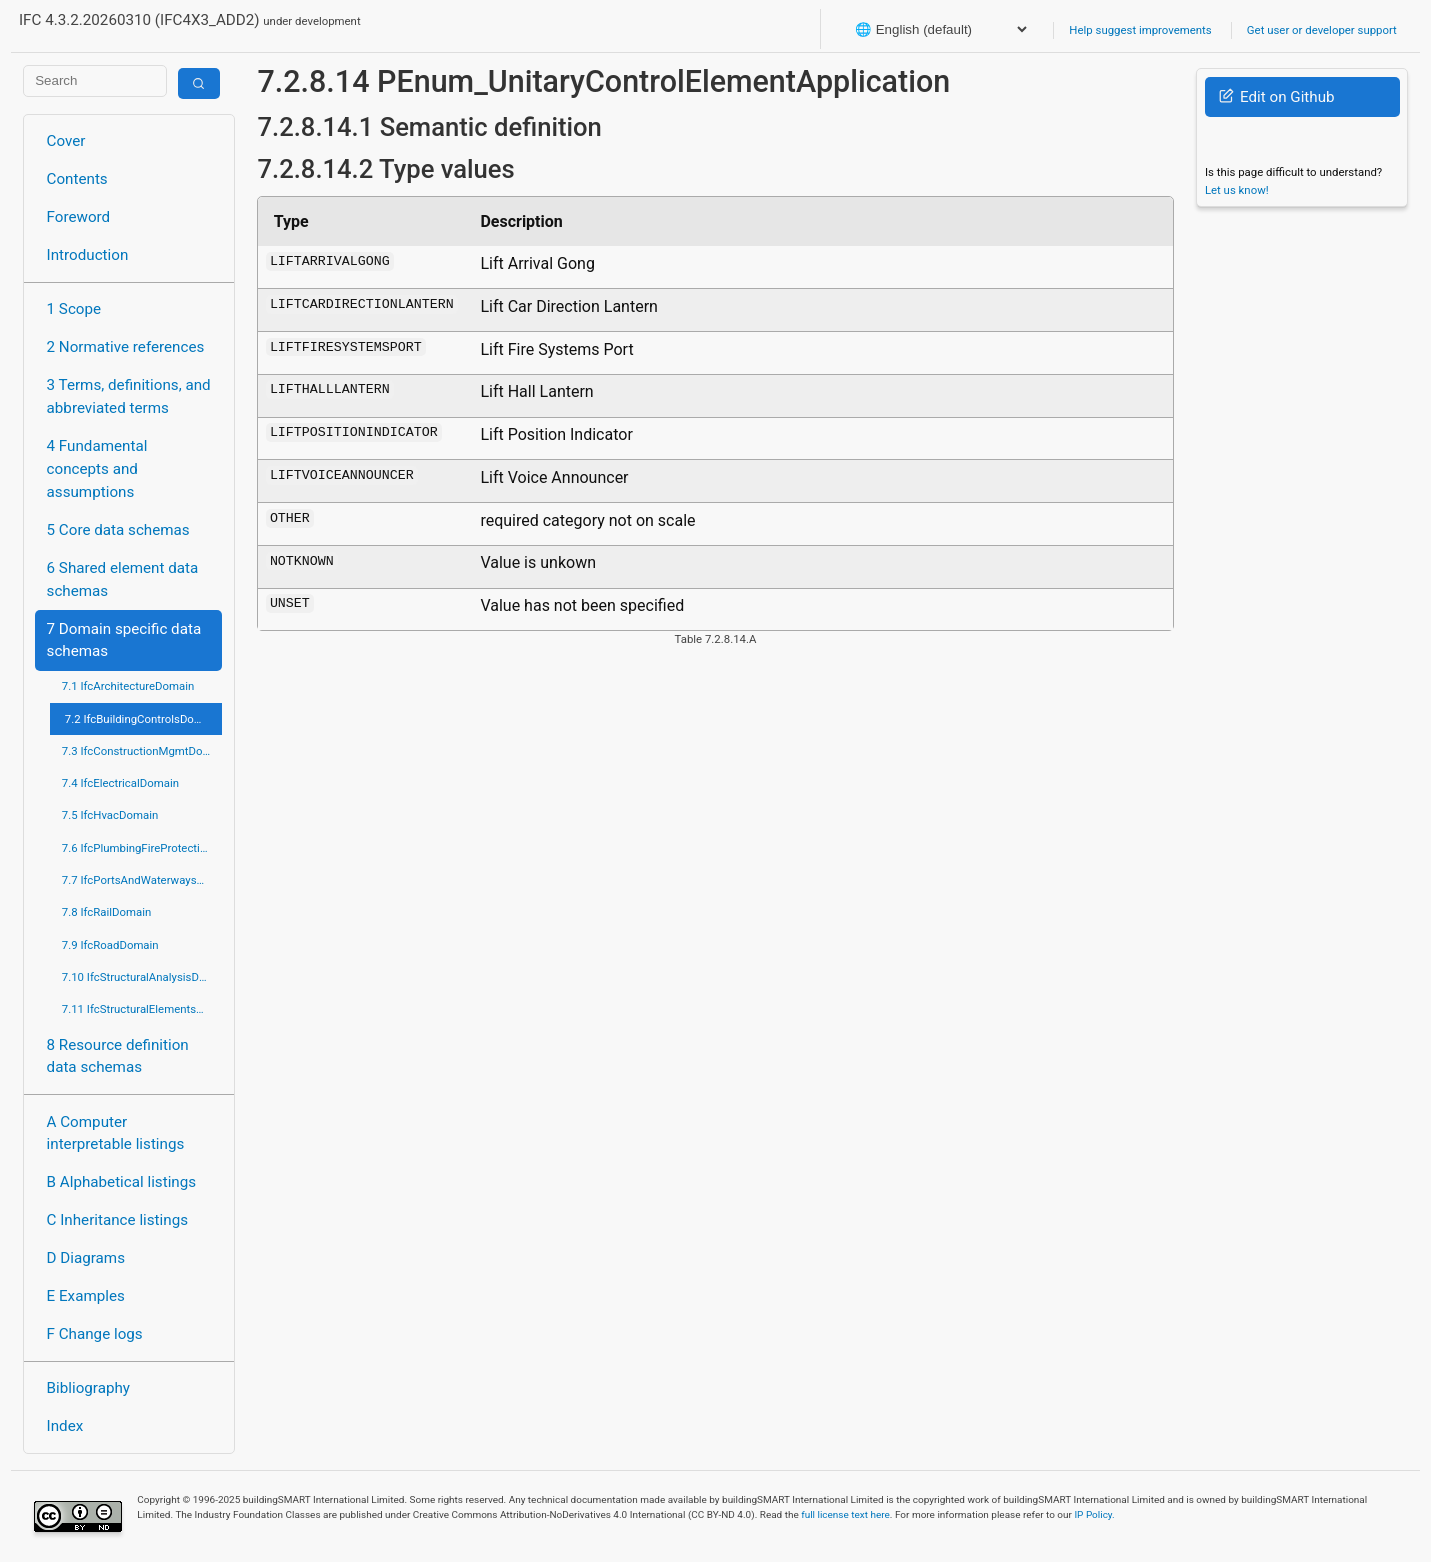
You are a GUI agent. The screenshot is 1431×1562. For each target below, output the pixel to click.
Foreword (79, 217)
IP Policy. (1094, 1514)
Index (65, 1426)
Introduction (88, 255)
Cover (66, 141)
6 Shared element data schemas (123, 579)
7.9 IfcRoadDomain (110, 945)
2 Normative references (126, 347)
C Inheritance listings (117, 1220)
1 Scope (74, 309)
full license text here (845, 1514)
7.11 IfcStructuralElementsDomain (142, 1009)
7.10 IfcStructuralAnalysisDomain (142, 977)
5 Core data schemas (118, 530)
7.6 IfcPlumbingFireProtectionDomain (142, 848)
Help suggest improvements (1140, 30)
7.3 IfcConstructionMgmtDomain (142, 751)
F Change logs (95, 1334)
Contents (77, 179)
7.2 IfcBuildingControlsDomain (142, 719)
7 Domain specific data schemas (124, 640)
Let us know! (1237, 190)
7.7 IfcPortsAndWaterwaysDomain (142, 880)
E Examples (86, 1296)
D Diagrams (86, 1258)
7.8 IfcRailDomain (107, 912)
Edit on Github (1276, 97)
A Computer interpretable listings (116, 1133)
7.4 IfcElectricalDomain (120, 783)
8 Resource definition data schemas (118, 1056)
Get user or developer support (1322, 30)
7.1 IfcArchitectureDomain (128, 686)
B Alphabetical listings (122, 1182)
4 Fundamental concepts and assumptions (97, 469)
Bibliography (88, 1388)
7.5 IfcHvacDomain (110, 815)
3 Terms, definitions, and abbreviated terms (129, 396)
